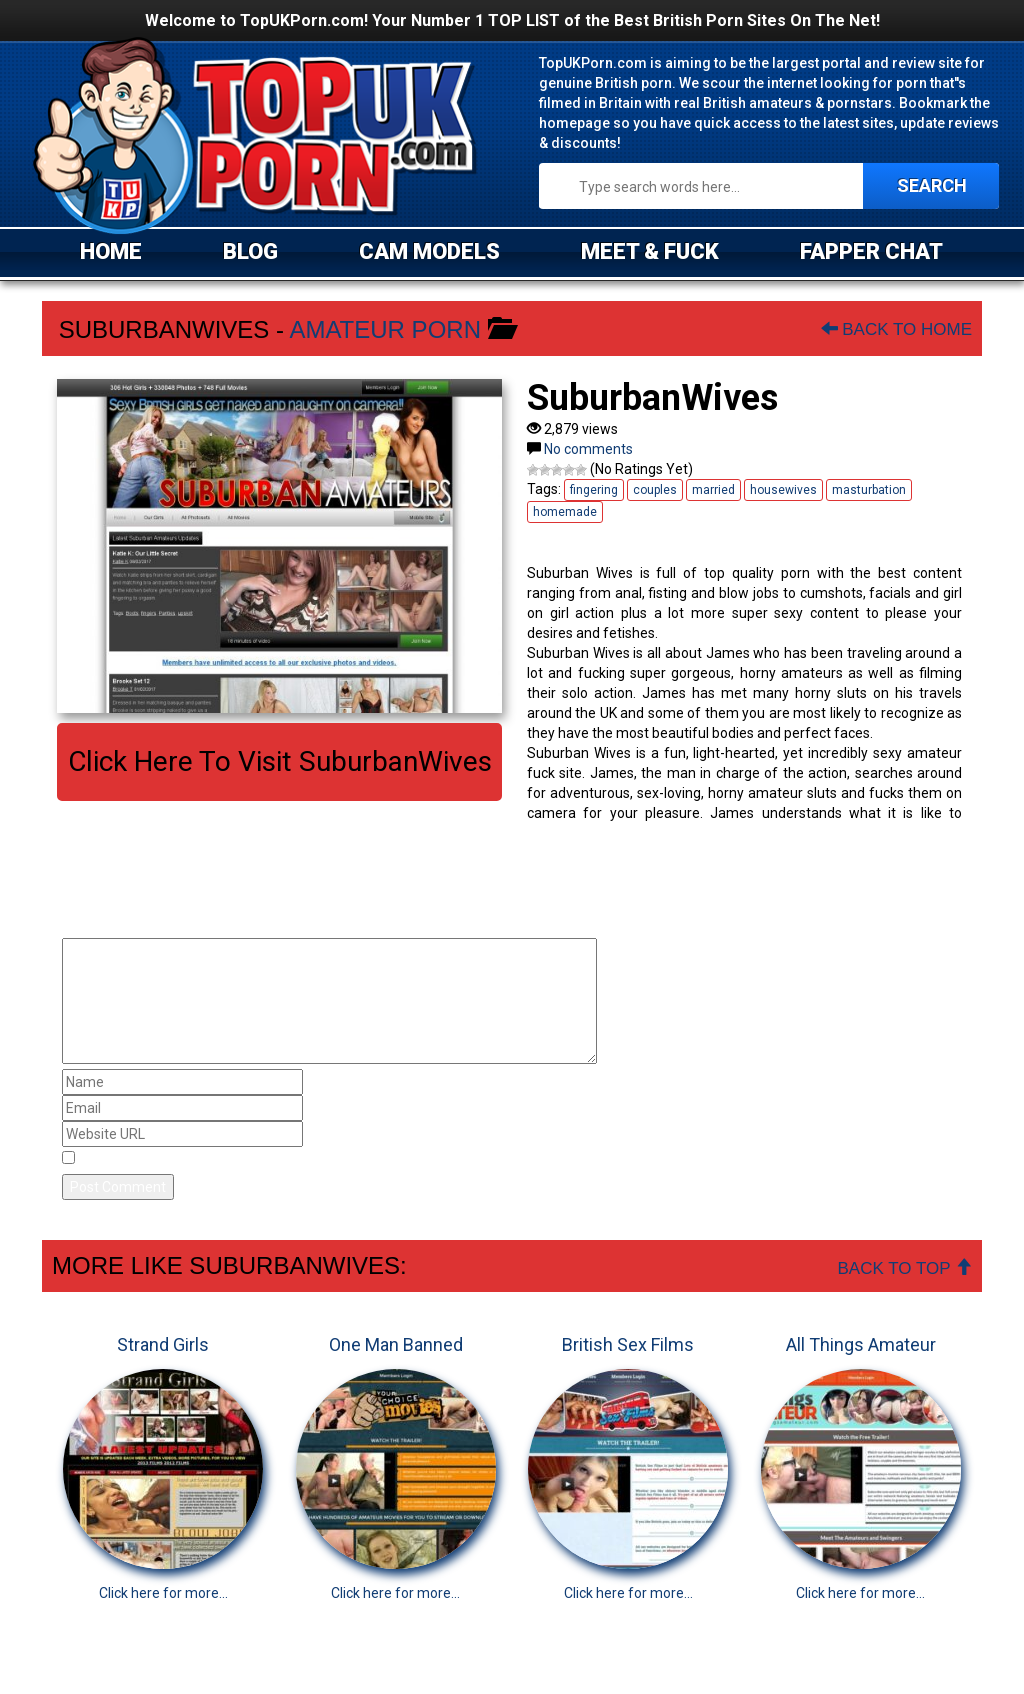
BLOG (250, 251)
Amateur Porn (385, 329)
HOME (111, 251)
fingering (594, 490)
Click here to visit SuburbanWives (280, 761)
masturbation (869, 490)
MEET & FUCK (650, 251)
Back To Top (905, 1268)
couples (655, 490)
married (713, 490)
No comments (588, 449)
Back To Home (896, 329)
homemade (565, 512)
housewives (783, 490)
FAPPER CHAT (871, 251)
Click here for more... (163, 1593)
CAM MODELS (429, 251)
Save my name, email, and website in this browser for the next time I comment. (335, 1159)
